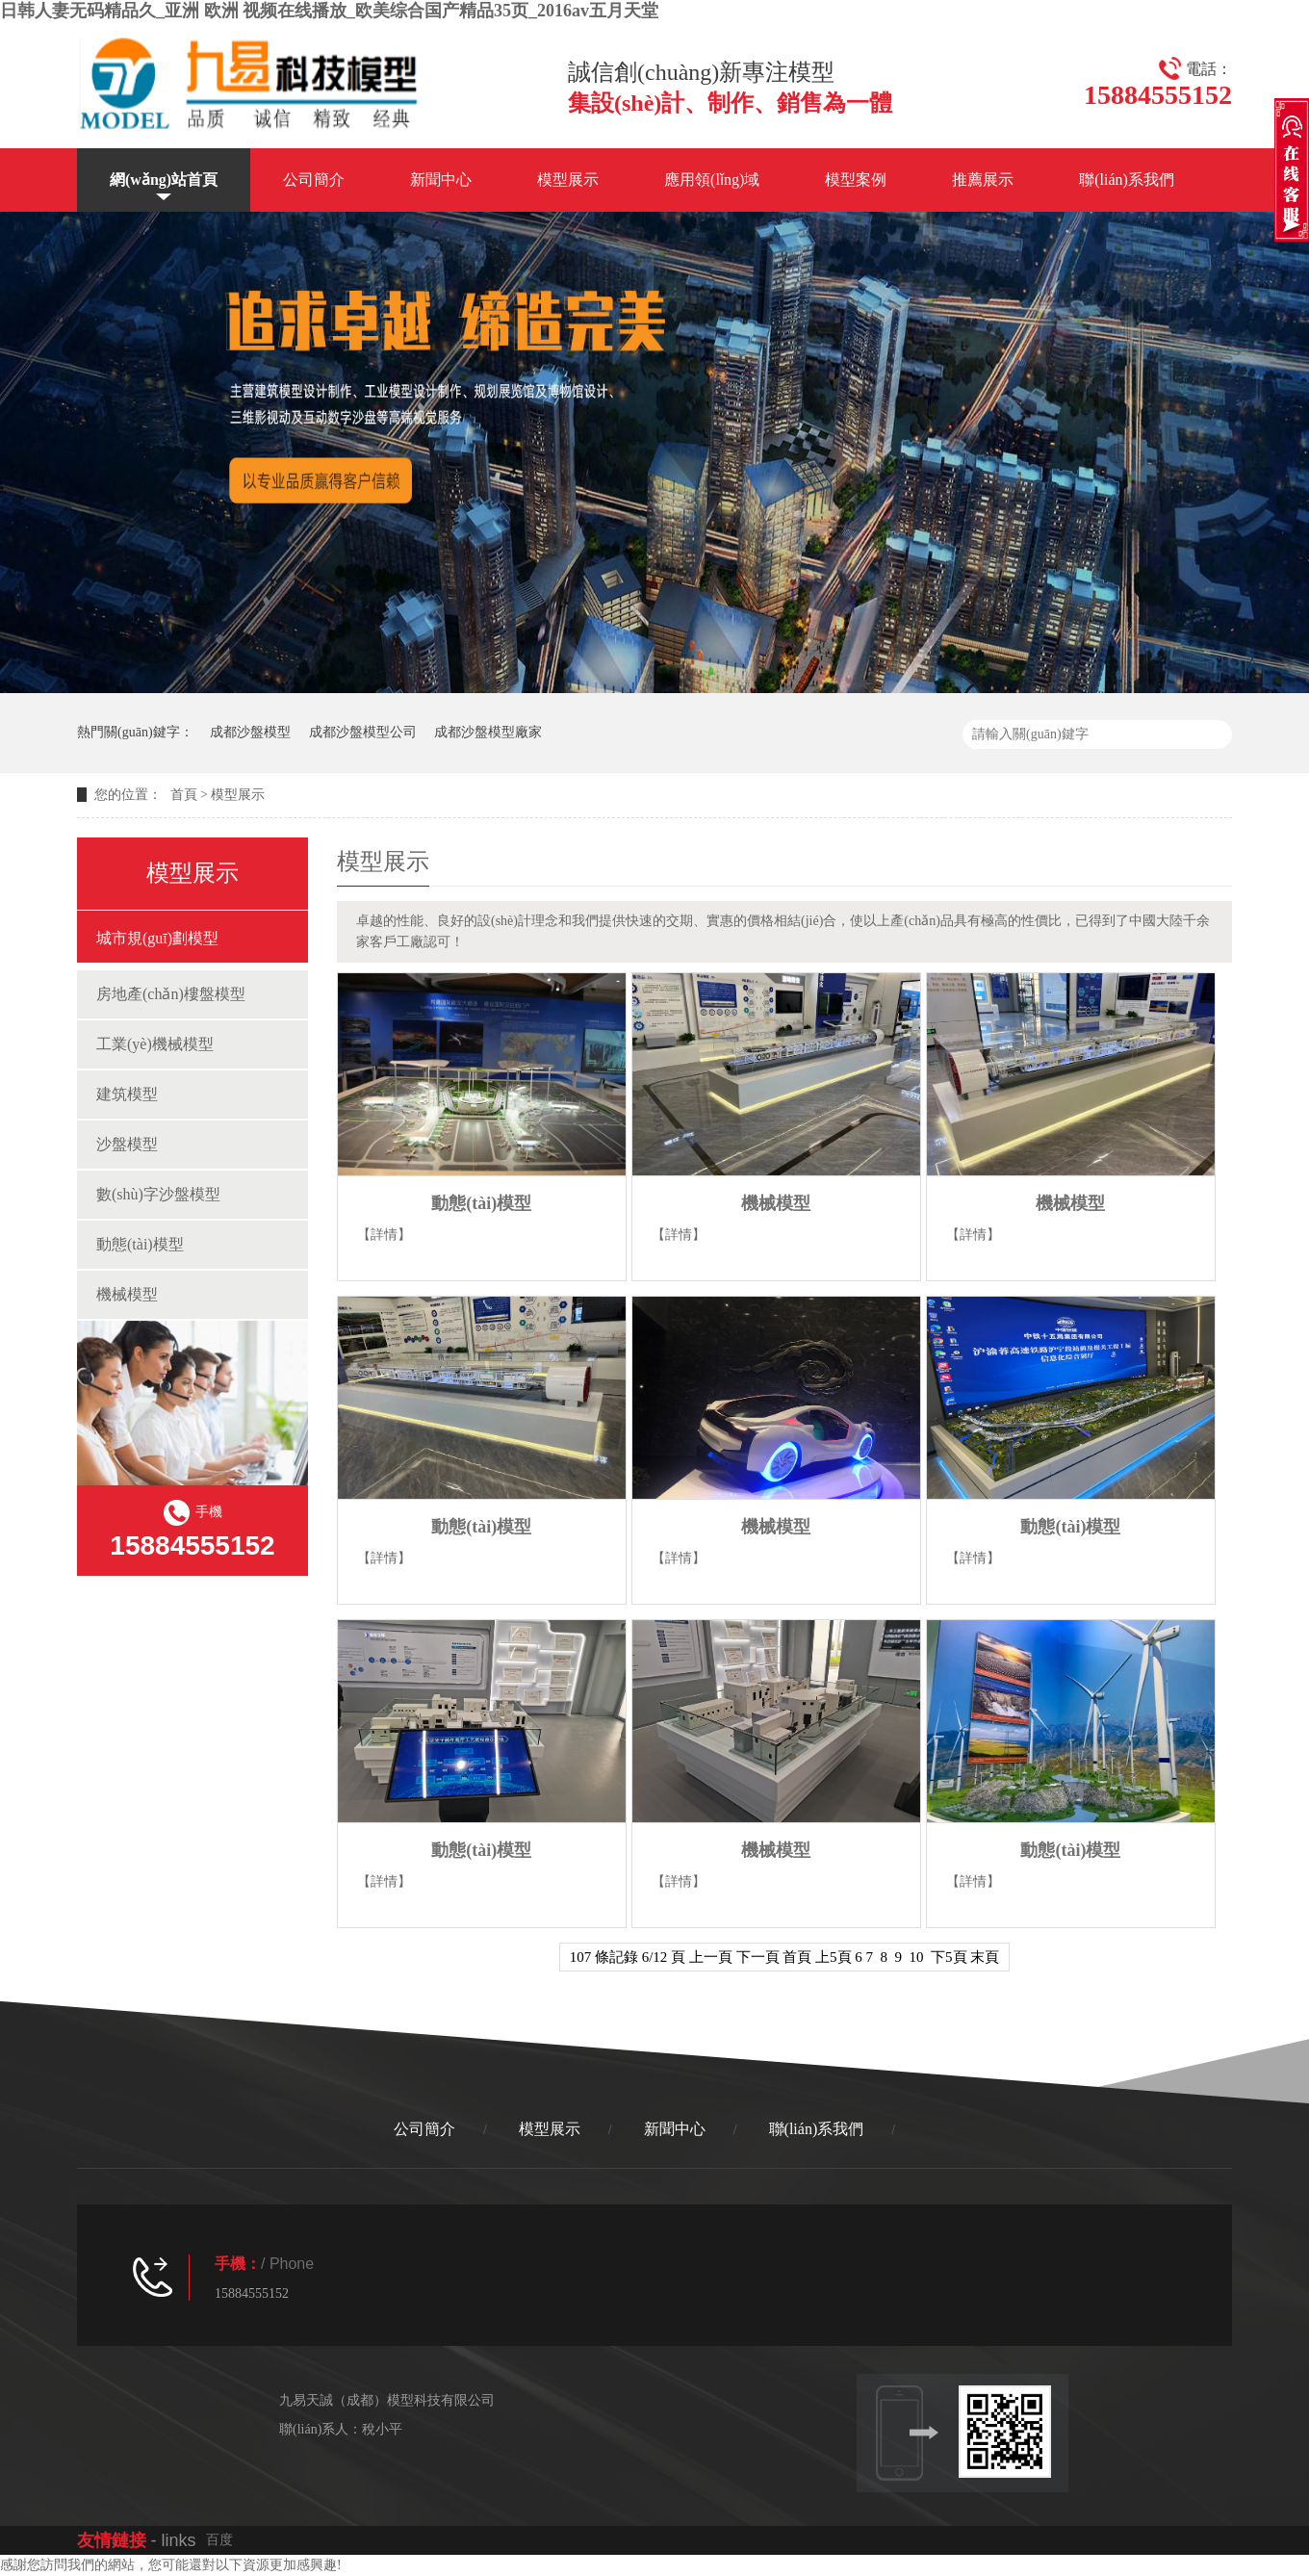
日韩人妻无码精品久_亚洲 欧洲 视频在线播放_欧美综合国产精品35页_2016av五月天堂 (329, 10)
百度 (219, 2540)
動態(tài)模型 (140, 1244)
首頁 (183, 794)
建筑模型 (127, 1094)
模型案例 (855, 179)
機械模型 (127, 1294)
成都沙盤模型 (250, 732)
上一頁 (710, 1957)
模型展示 (568, 179)
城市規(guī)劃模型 (157, 938)
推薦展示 (983, 179)
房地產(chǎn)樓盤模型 (170, 994)
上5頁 (833, 1957)
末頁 (984, 1957)
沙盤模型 (127, 1144)
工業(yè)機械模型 (155, 1044)
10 (917, 1957)
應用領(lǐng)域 (711, 179)
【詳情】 (384, 1234)
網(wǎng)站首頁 (164, 179)
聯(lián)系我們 (1126, 179)
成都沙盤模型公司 (363, 732)
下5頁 (949, 1957)
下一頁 (758, 1957)
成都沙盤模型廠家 (488, 732)
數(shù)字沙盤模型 (158, 1194)
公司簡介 (314, 179)
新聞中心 (441, 179)
